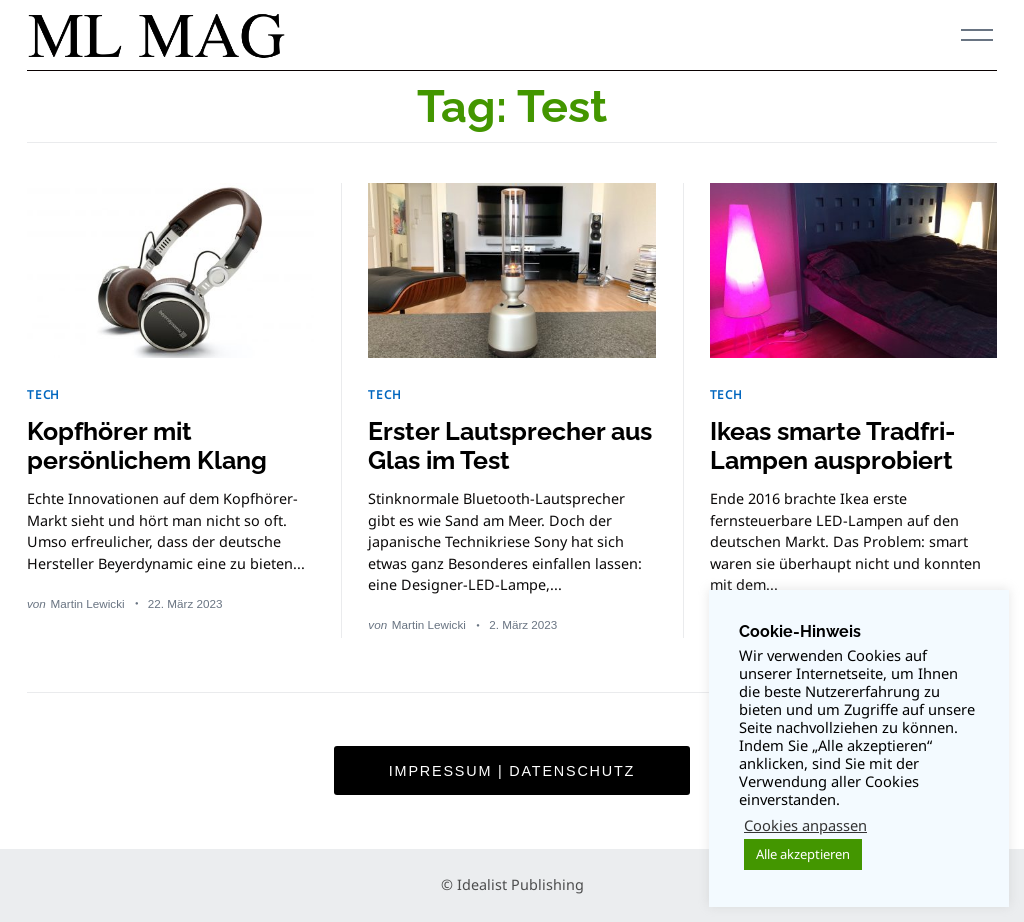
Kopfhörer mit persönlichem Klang (147, 445)
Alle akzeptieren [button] (803, 854)
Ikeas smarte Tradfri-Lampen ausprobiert (832, 445)
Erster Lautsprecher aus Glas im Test (510, 445)
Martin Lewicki (88, 603)
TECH (43, 394)
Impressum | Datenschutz (512, 771)
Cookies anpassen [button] (805, 825)
